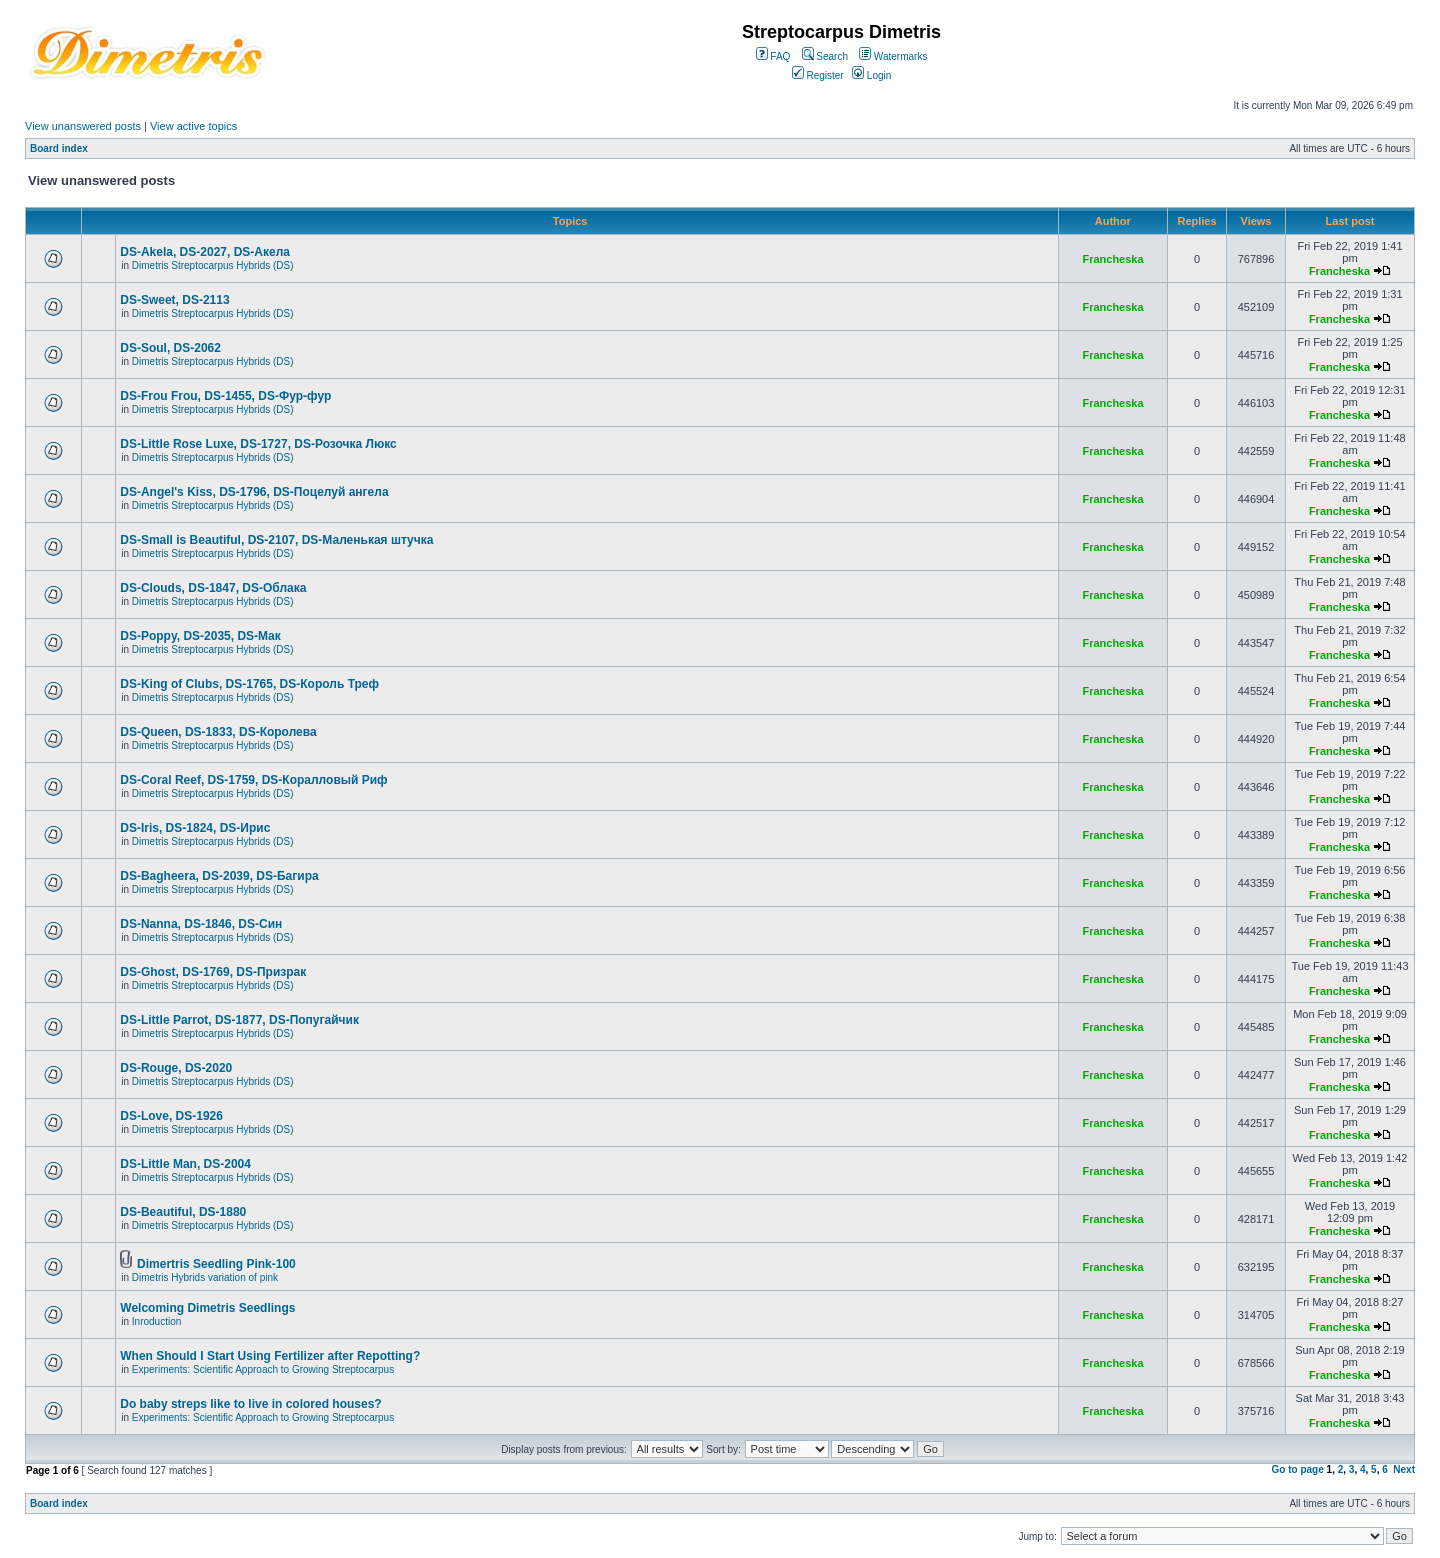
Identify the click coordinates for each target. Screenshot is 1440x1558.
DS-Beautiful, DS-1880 (183, 1212)
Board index (59, 148)
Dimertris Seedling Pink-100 (216, 1264)
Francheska (1112, 259)
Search (825, 56)
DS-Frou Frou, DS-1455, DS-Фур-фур (225, 396)
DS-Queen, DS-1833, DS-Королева (218, 732)
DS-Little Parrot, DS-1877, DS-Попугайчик (239, 1020)
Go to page (1298, 1469)
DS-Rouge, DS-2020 (176, 1068)
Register (818, 75)
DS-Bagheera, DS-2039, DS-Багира (219, 876)
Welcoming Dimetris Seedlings (207, 1308)
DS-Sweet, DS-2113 (174, 300)
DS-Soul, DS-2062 (170, 348)
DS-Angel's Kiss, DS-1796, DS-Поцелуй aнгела (254, 492)
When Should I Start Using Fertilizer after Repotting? (270, 1356)
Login (871, 75)
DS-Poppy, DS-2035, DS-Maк (200, 636)
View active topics (193, 126)
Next (1404, 1469)
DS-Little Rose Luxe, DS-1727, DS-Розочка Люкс (258, 444)
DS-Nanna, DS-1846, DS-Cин (201, 924)
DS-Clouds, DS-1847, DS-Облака (213, 588)
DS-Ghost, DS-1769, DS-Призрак (213, 972)
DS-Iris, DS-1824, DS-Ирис (195, 828)
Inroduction (156, 1321)
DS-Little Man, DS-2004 (185, 1164)
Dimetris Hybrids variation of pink (205, 1277)
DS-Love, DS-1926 (171, 1116)
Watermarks (893, 56)
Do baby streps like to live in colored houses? (250, 1404)
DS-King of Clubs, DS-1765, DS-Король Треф (249, 684)
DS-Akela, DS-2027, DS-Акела (205, 252)
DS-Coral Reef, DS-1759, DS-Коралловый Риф (253, 780)
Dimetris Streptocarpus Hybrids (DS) (213, 265)
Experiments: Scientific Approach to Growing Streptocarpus (263, 1369)
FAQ (773, 56)
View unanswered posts (83, 126)
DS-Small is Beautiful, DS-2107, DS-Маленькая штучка (276, 540)
